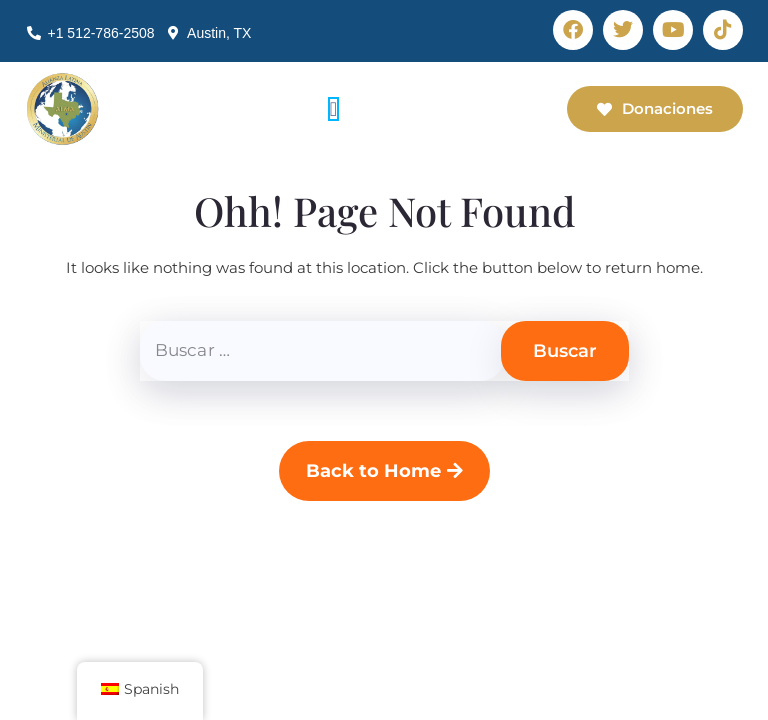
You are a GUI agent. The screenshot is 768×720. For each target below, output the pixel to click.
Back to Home (384, 471)
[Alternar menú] (333, 109)
